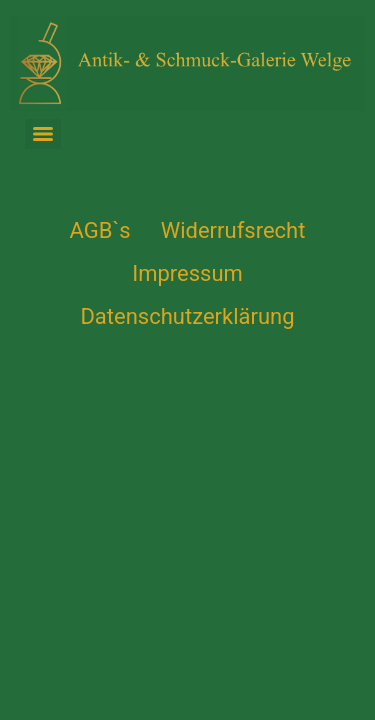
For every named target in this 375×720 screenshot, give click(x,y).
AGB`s (100, 230)
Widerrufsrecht (233, 230)
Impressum (187, 273)
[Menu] (43, 134)
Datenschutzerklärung (187, 316)
